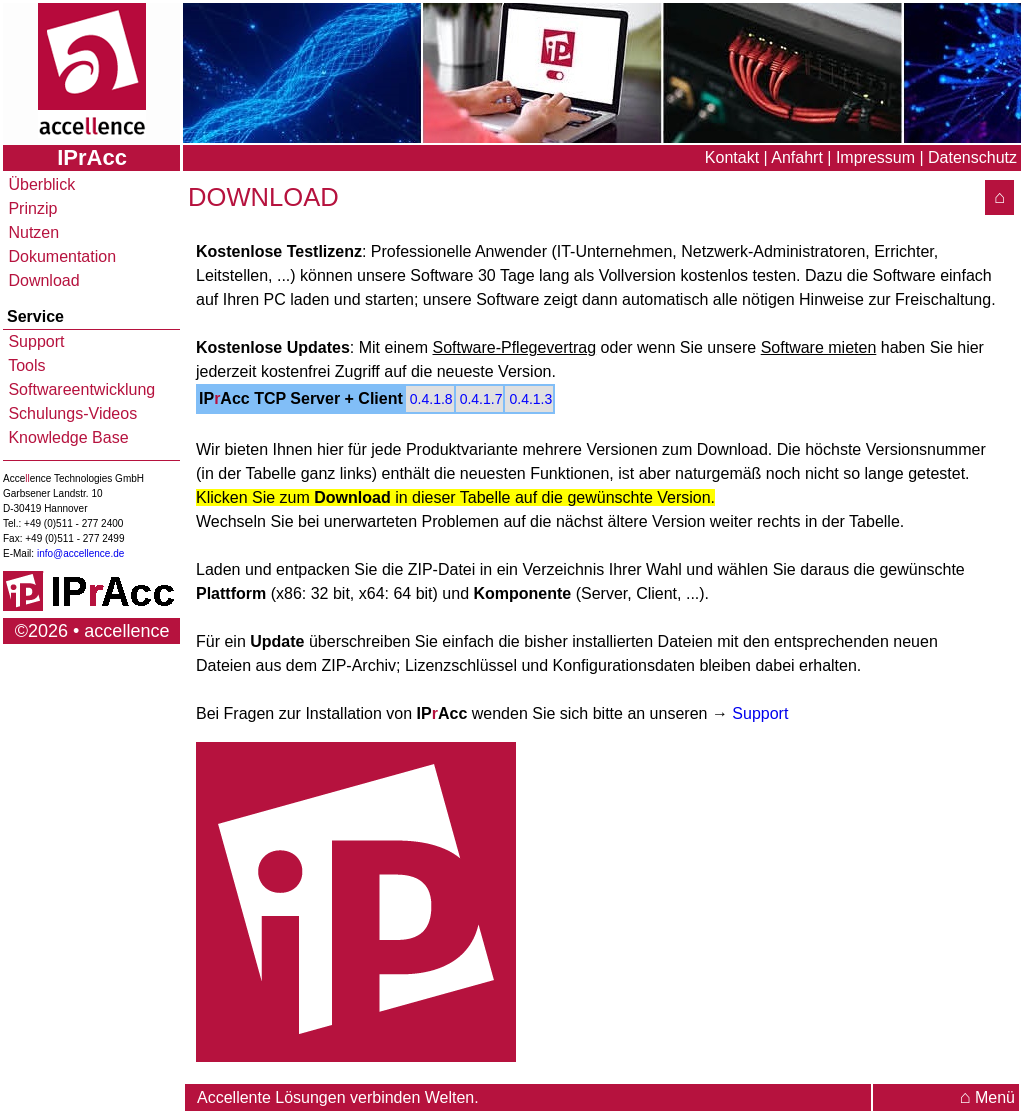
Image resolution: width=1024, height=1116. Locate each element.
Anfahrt (797, 157)
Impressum (875, 157)
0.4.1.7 (481, 399)
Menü (987, 1097)
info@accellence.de (80, 553)
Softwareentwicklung (79, 389)
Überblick (39, 184)
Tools (25, 365)
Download (42, 280)
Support (34, 341)
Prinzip (30, 208)
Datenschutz (972, 157)
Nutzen (31, 232)
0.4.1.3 (530, 399)
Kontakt (732, 157)
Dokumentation (60, 256)
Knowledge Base (66, 437)
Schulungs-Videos (70, 413)
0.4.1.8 (431, 399)
